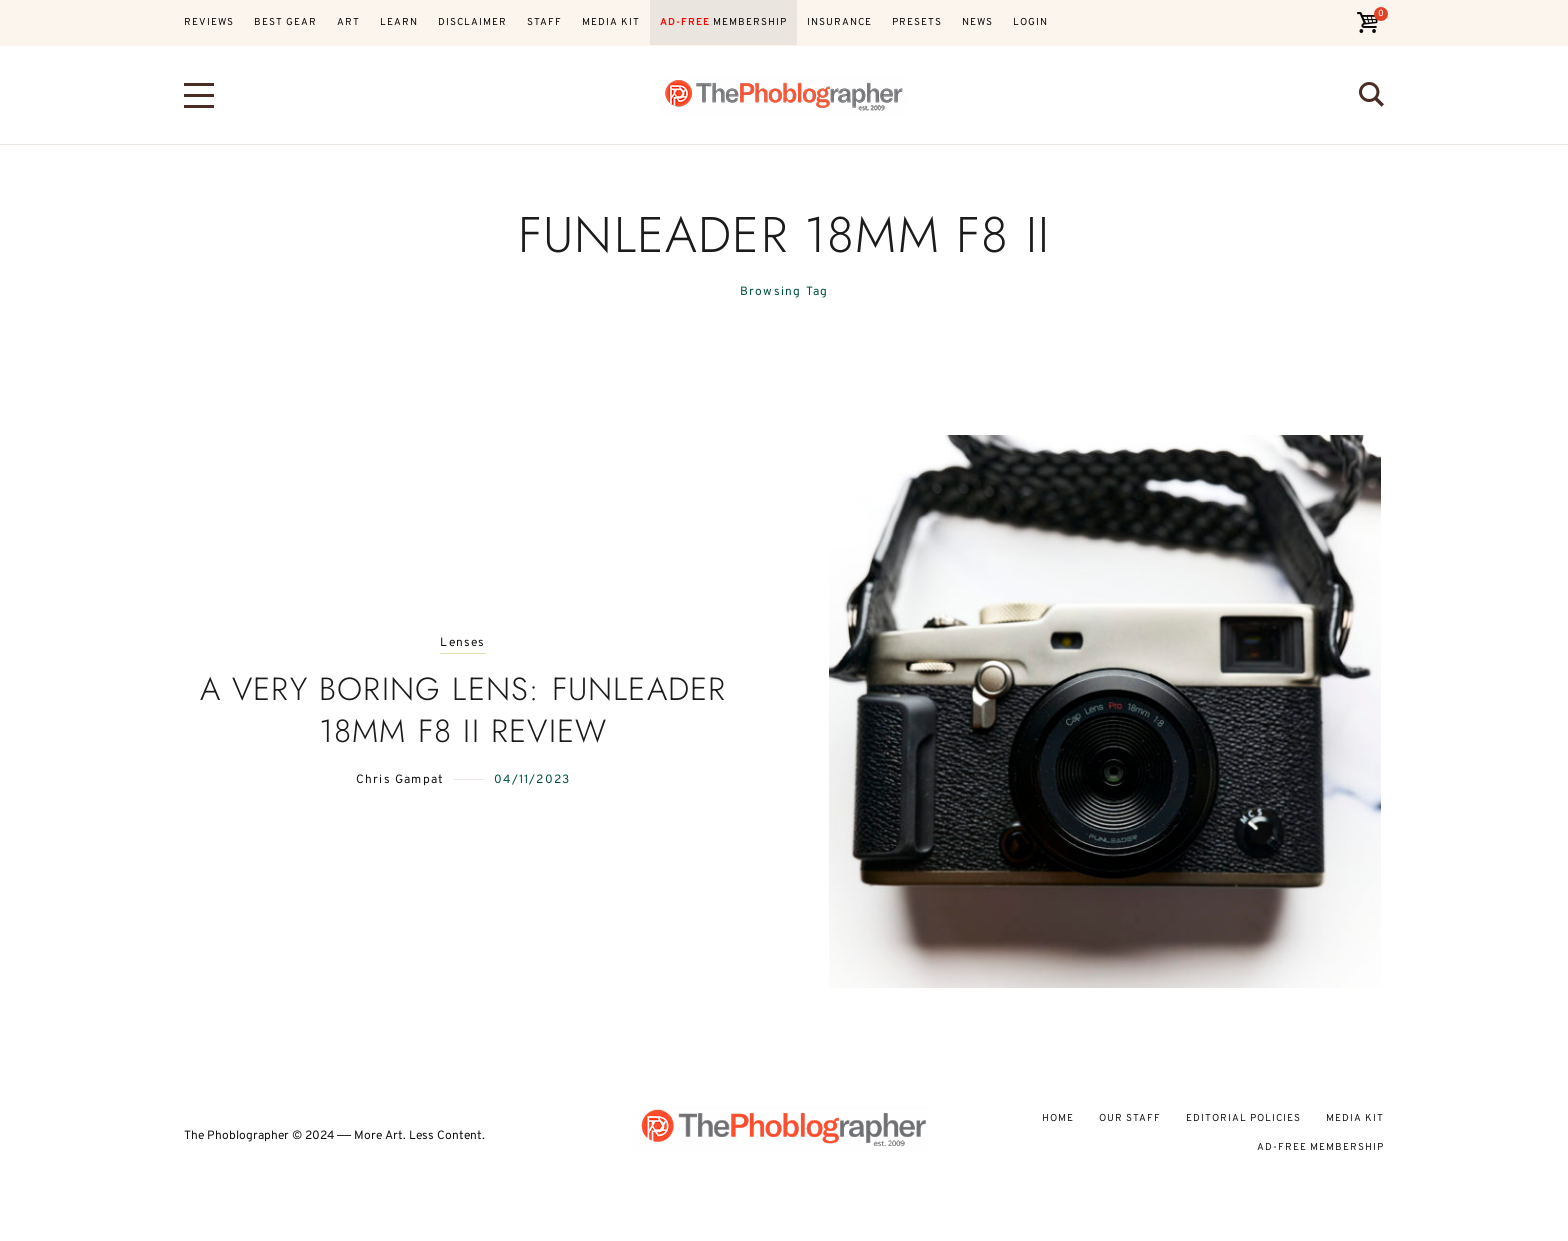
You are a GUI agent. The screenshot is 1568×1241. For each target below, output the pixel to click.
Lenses (462, 643)
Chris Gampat (400, 780)
